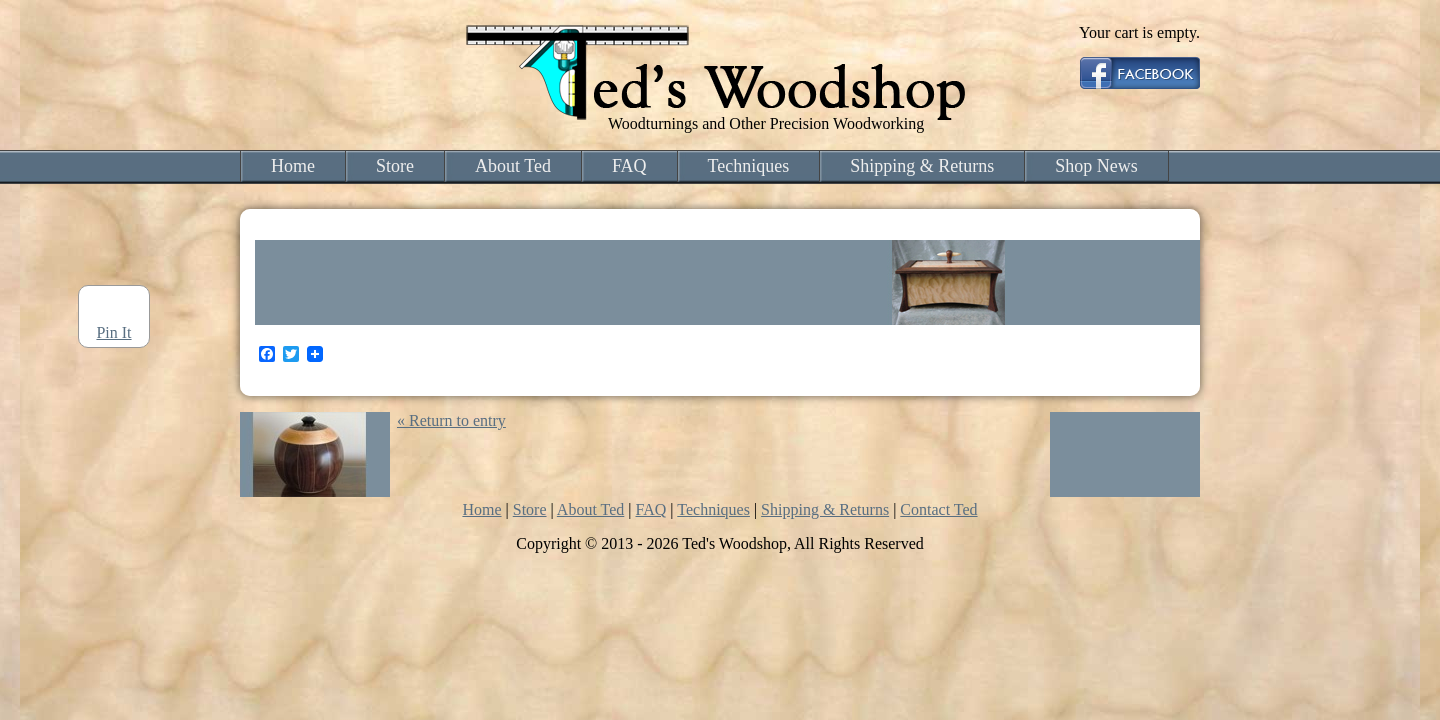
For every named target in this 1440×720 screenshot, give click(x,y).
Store (395, 166)
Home (293, 166)
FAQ (629, 166)
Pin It (113, 332)
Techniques (749, 166)
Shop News (1096, 166)
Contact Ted (938, 509)
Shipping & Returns (922, 166)
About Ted (513, 166)
